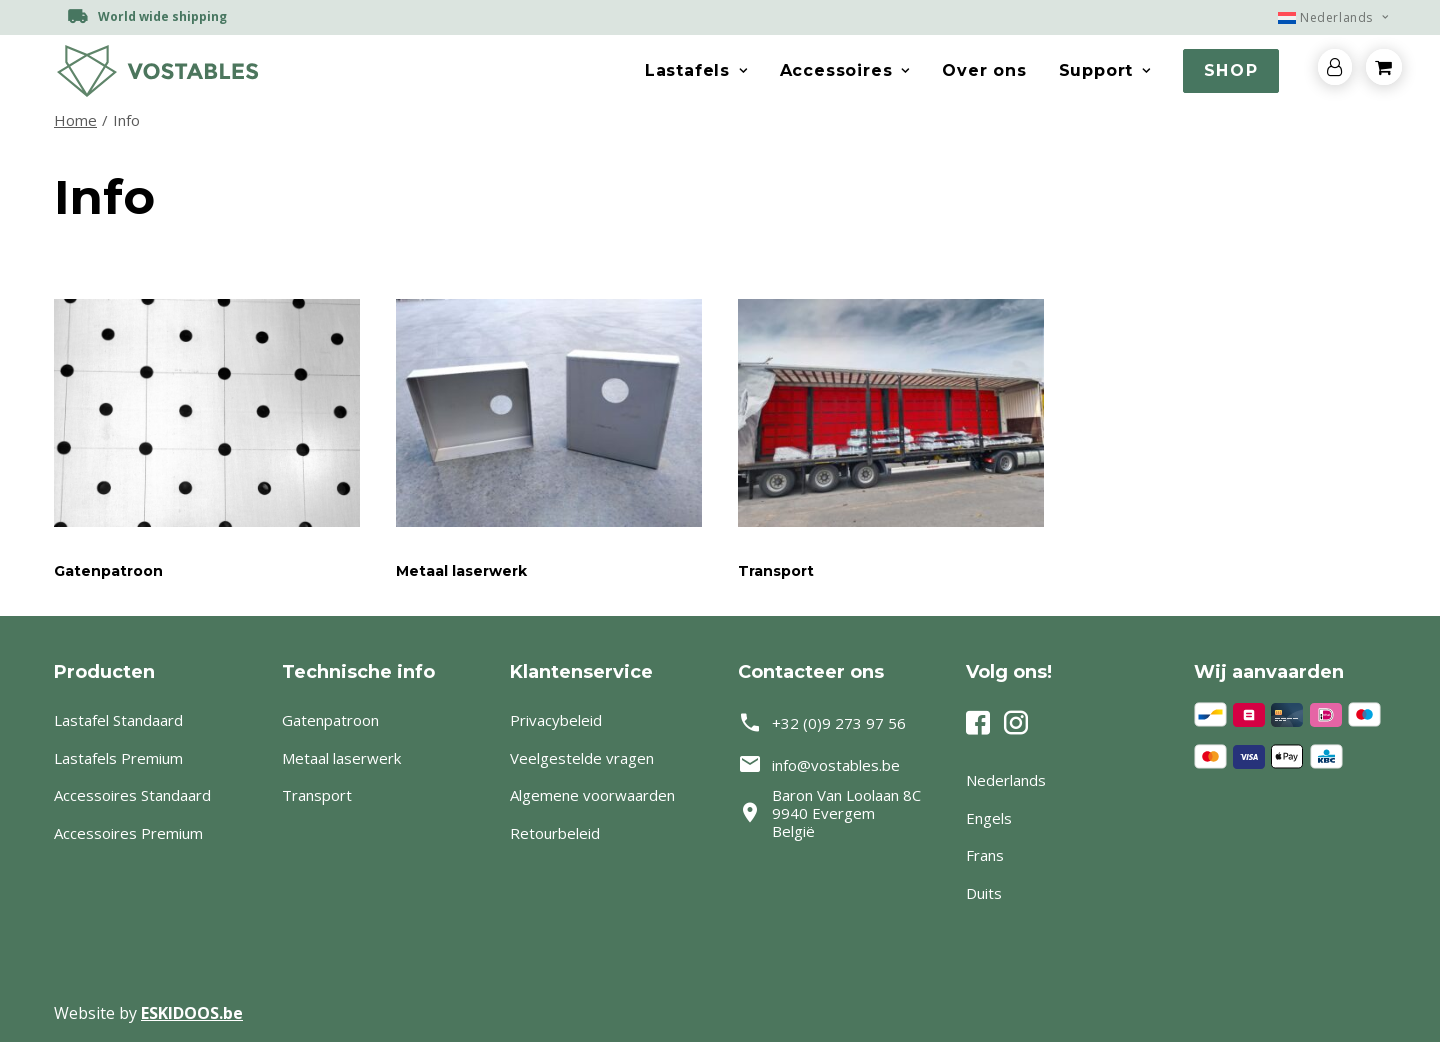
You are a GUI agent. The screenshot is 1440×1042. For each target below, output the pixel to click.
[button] (207, 413)
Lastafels (696, 70)
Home (75, 120)
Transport (776, 571)
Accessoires (845, 70)
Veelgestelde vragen (582, 758)
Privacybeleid (556, 720)
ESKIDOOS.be (192, 1013)
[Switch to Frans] (1062, 856)
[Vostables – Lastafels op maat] (157, 71)
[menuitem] (1324, 17)
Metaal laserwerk (461, 571)
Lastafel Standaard (118, 720)
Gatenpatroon (108, 571)
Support (1105, 70)
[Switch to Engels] (1062, 819)
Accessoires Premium (128, 833)
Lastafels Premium (118, 758)
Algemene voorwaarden (592, 795)
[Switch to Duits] (1062, 894)
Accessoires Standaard (132, 795)
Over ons (984, 70)
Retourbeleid (555, 833)
